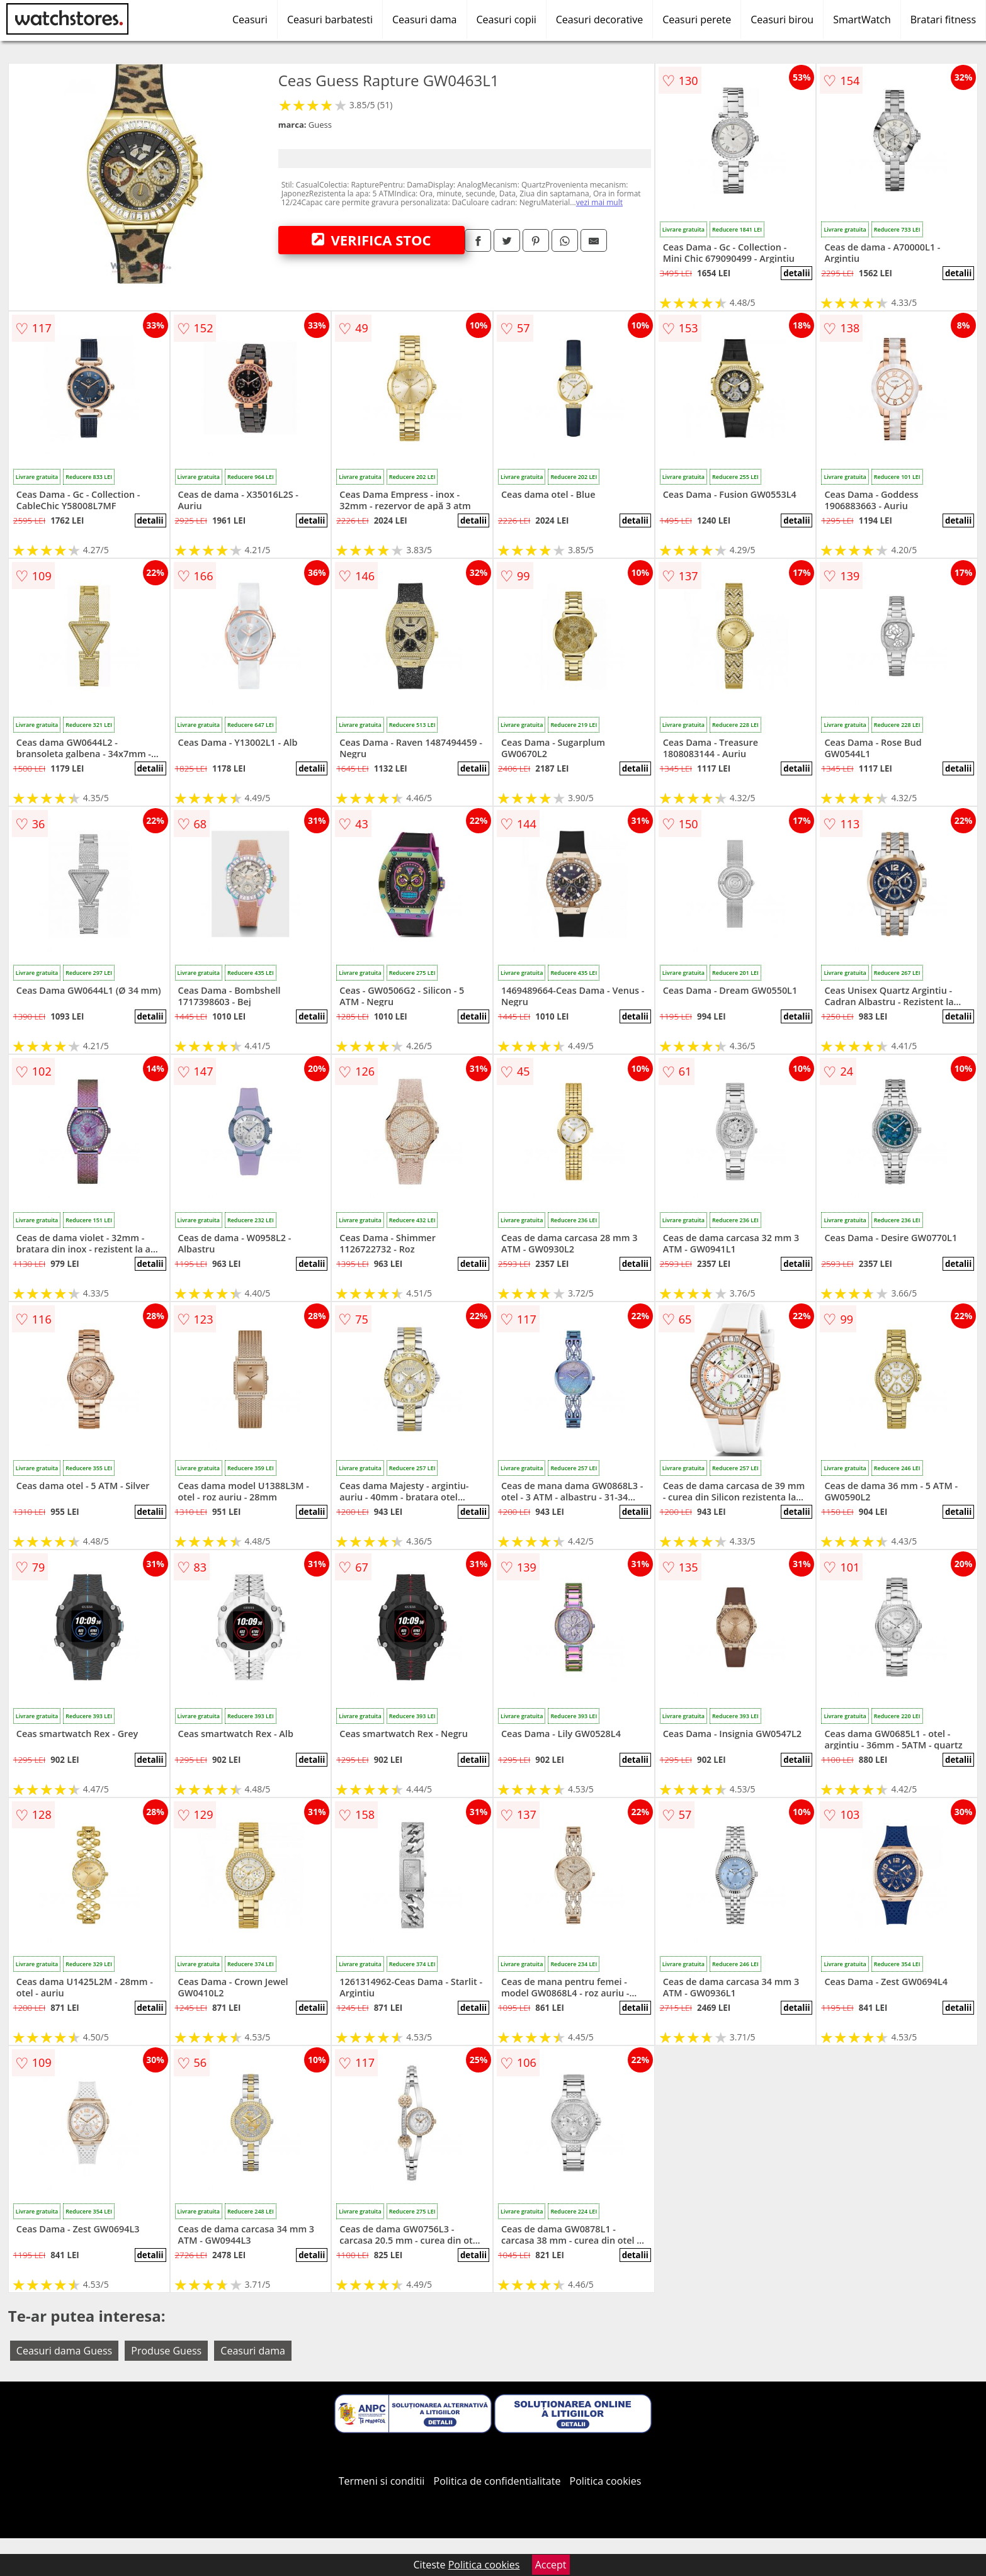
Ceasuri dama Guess (64, 2351)
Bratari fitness (943, 19)
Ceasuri (250, 19)
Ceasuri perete (696, 19)
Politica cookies (606, 2481)
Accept (551, 2565)
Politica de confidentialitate (497, 2481)
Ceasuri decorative (599, 19)
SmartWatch (862, 19)
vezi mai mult (599, 202)
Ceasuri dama (424, 19)
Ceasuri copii (506, 19)
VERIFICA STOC (371, 239)
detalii (796, 273)
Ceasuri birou (782, 19)
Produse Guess (166, 2351)
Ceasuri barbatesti (330, 19)
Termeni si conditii (382, 2481)
